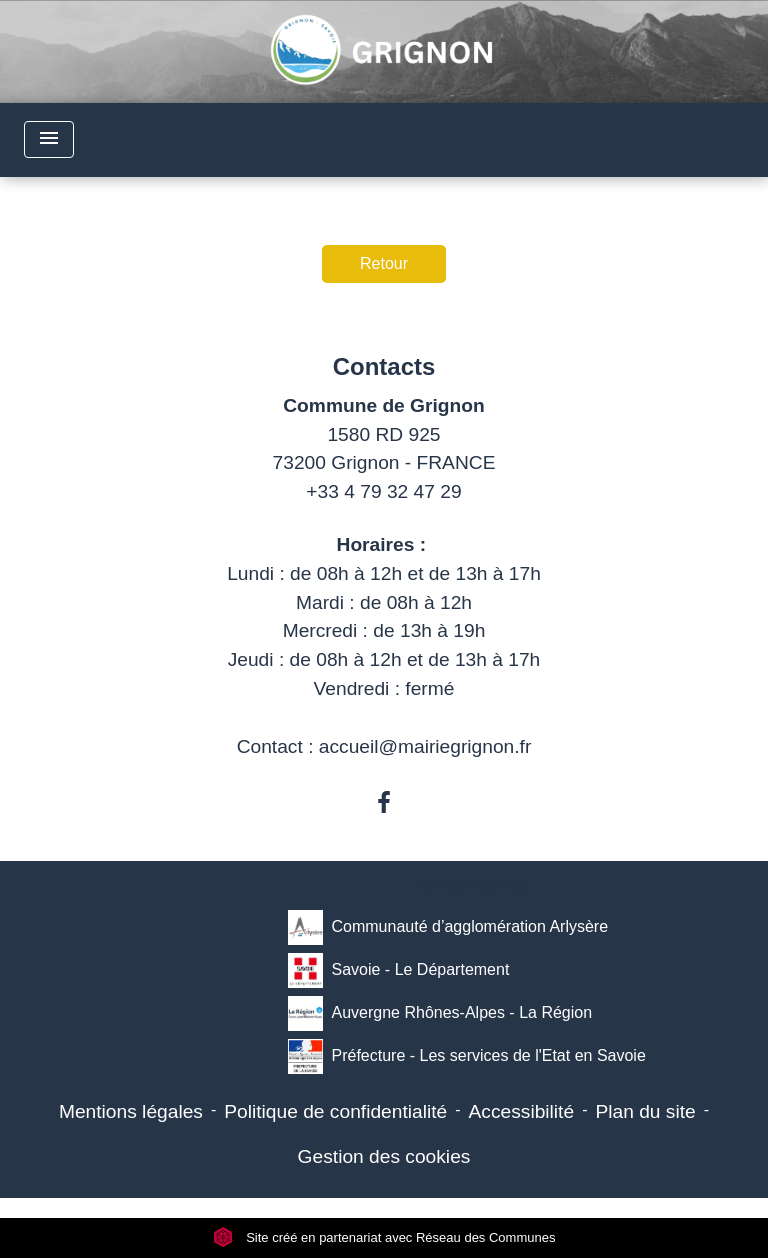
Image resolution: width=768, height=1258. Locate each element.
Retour (384, 263)
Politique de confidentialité (335, 1111)
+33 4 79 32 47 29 (383, 491)
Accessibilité (522, 1111)
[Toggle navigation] (49, 139)
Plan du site (645, 1111)
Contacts (384, 366)
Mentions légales (131, 1111)
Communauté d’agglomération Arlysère (448, 927)
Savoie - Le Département (398, 970)
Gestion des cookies (384, 1156)
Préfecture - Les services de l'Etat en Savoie (466, 1056)
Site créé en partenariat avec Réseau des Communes (384, 1237)
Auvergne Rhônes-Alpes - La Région (440, 1013)
